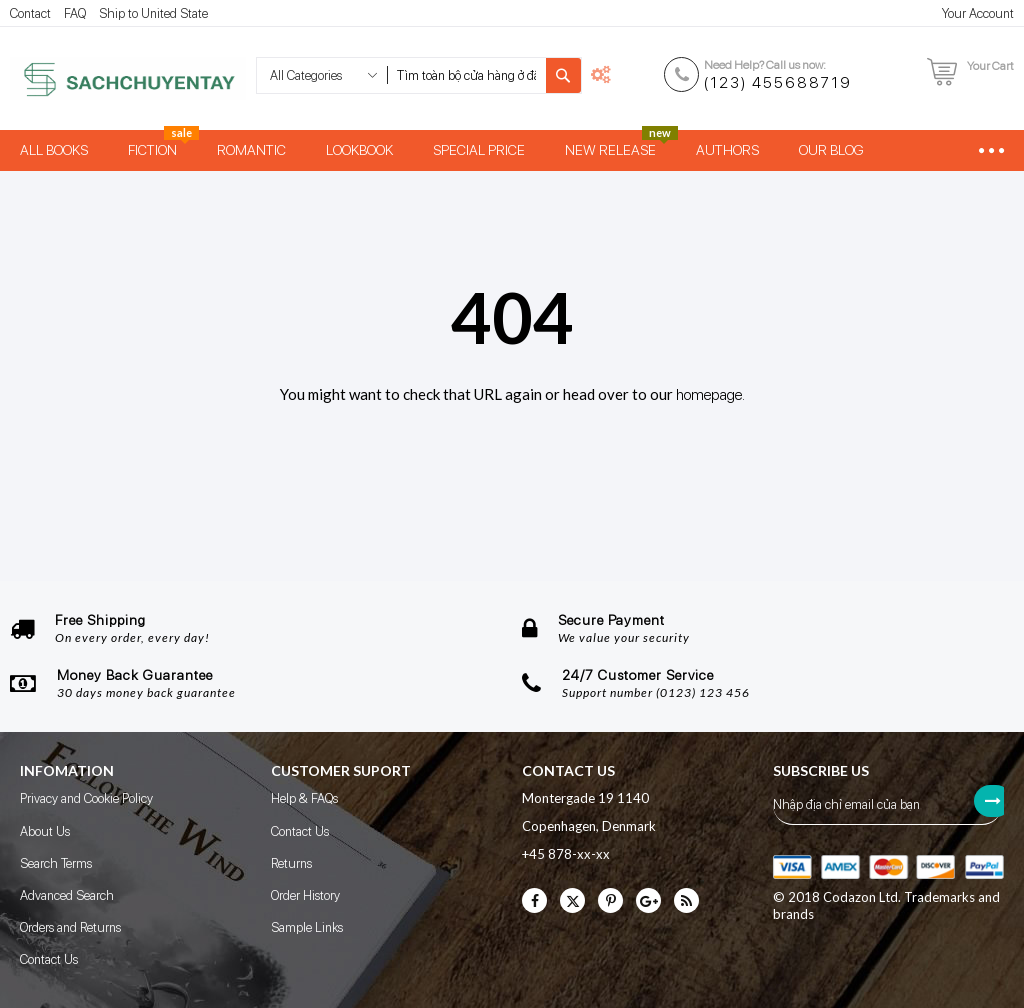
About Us (45, 831)
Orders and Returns (70, 927)
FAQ (75, 13)
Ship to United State (153, 13)
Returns (291, 863)
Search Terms (56, 863)
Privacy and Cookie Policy (86, 798)
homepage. (710, 395)
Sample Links (307, 927)
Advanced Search (67, 895)
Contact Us (49, 959)
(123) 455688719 (778, 83)
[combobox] (466, 75)
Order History (305, 895)
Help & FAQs (304, 798)
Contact (30, 13)
